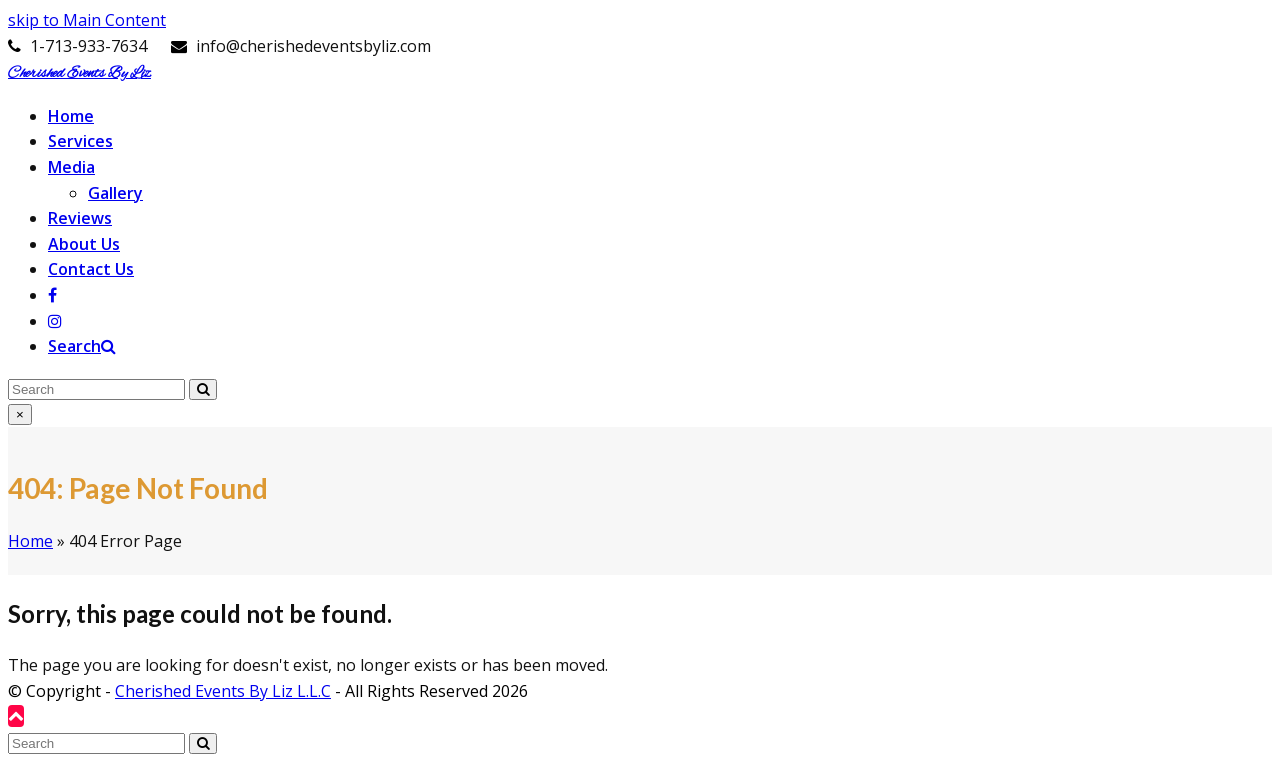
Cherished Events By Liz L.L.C (223, 691)
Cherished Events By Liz (79, 74)
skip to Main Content (87, 20)
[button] (82, 346)
